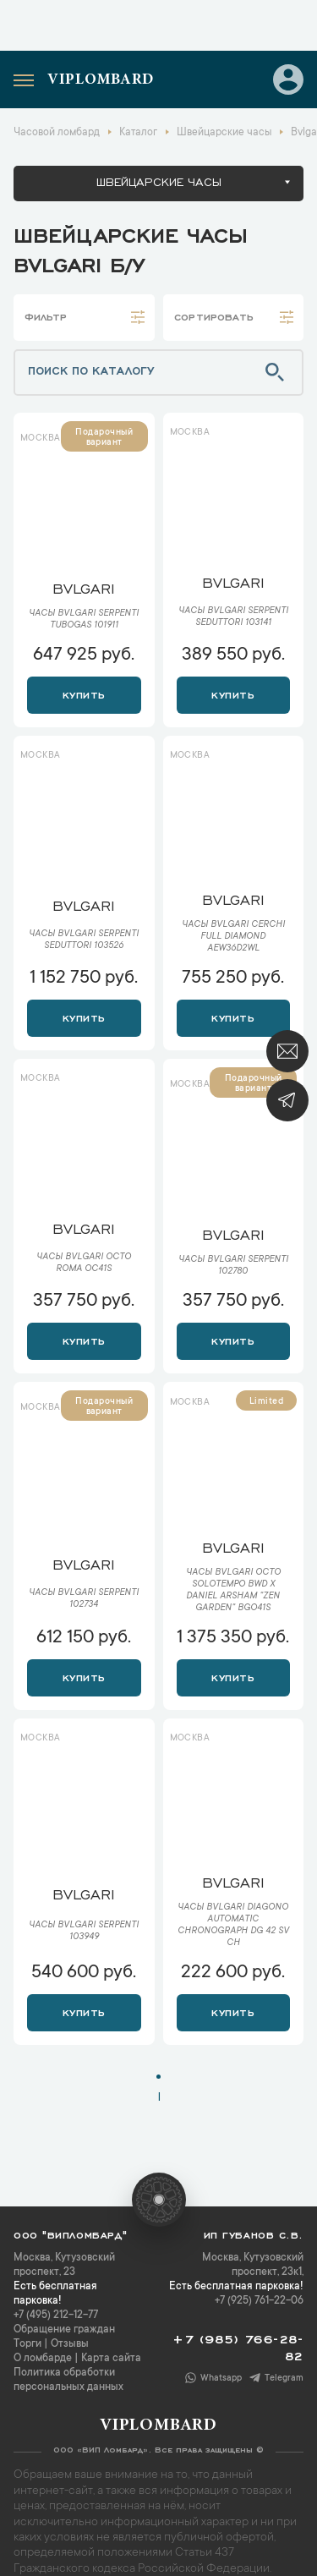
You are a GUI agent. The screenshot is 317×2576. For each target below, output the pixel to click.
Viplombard (100, 80)
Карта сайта (111, 2359)
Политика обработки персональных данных (68, 2380)
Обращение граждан (64, 2330)
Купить (84, 693)
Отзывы (70, 2344)
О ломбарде (43, 2359)
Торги (27, 2344)
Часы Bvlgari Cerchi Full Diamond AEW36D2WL (233, 937)
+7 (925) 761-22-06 (259, 2301)
